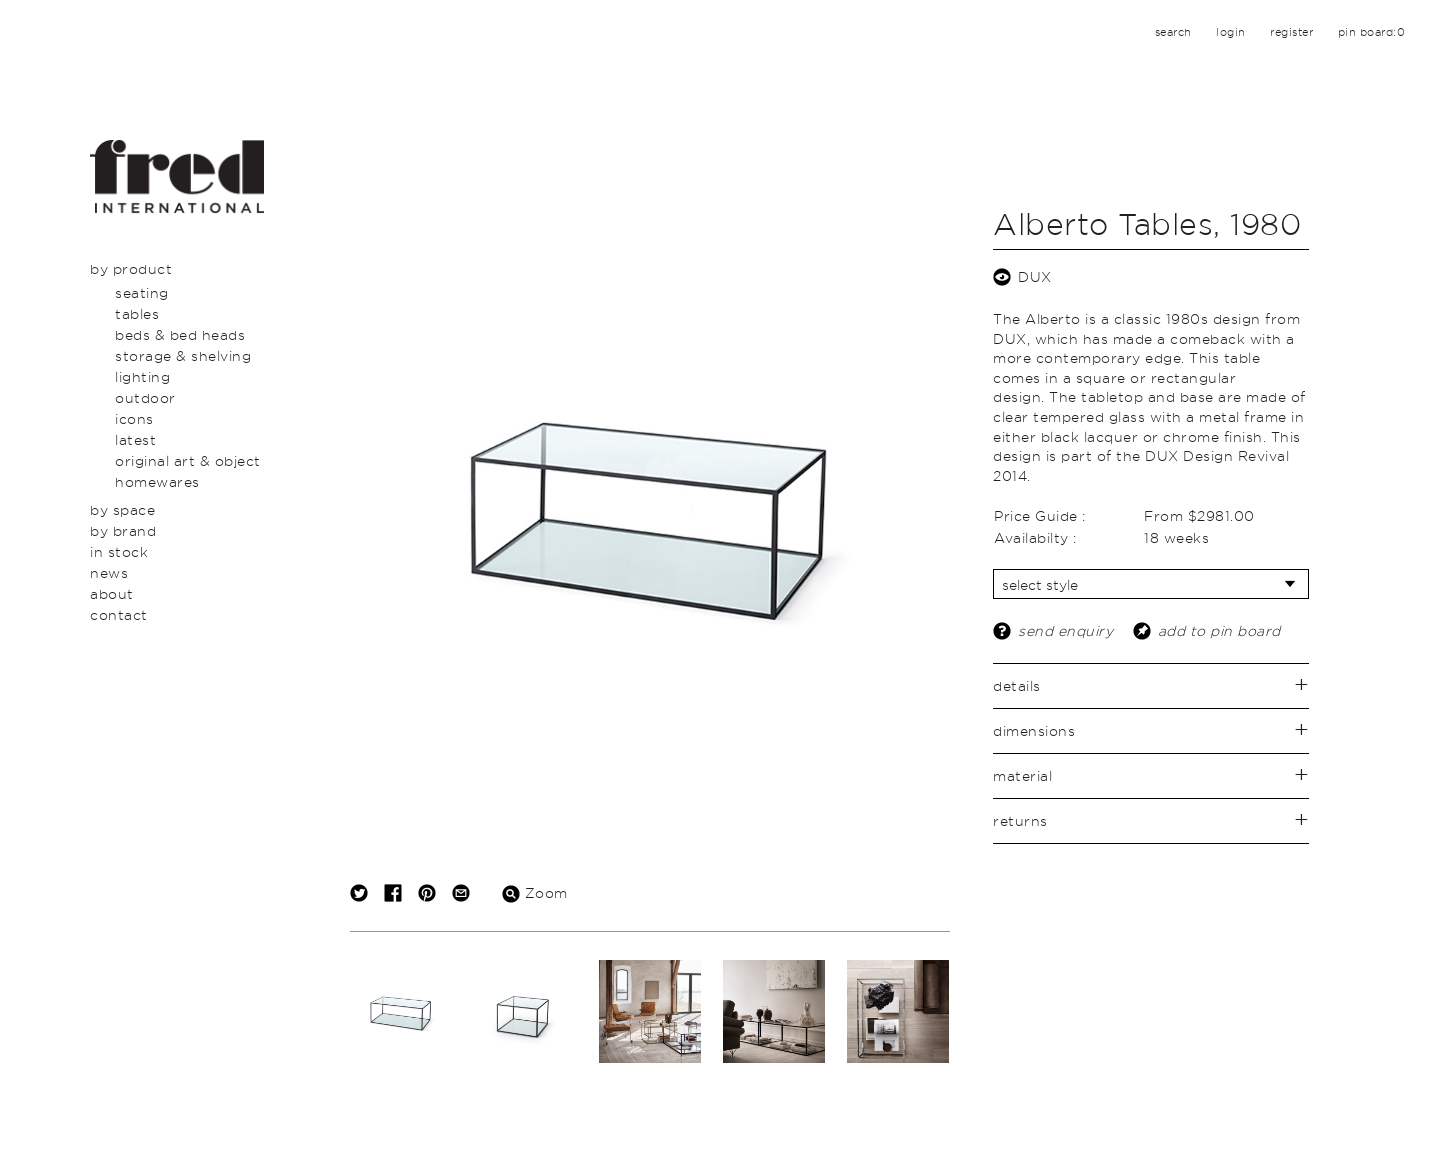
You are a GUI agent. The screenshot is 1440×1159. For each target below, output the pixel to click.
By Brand (123, 530)
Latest (135, 439)
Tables (137, 313)
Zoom (535, 892)
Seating (142, 292)
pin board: (1372, 32)
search (1173, 32)
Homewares (157, 481)
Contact (119, 614)
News (109, 572)
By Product (131, 268)
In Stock (119, 551)
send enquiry (1065, 630)
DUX (1035, 276)
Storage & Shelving (183, 355)
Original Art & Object (188, 460)
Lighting (142, 376)
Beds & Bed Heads (180, 334)
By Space (122, 509)
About (112, 593)
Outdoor (145, 397)
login (1231, 32)
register (1291, 32)
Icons (134, 418)
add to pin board (1219, 630)
